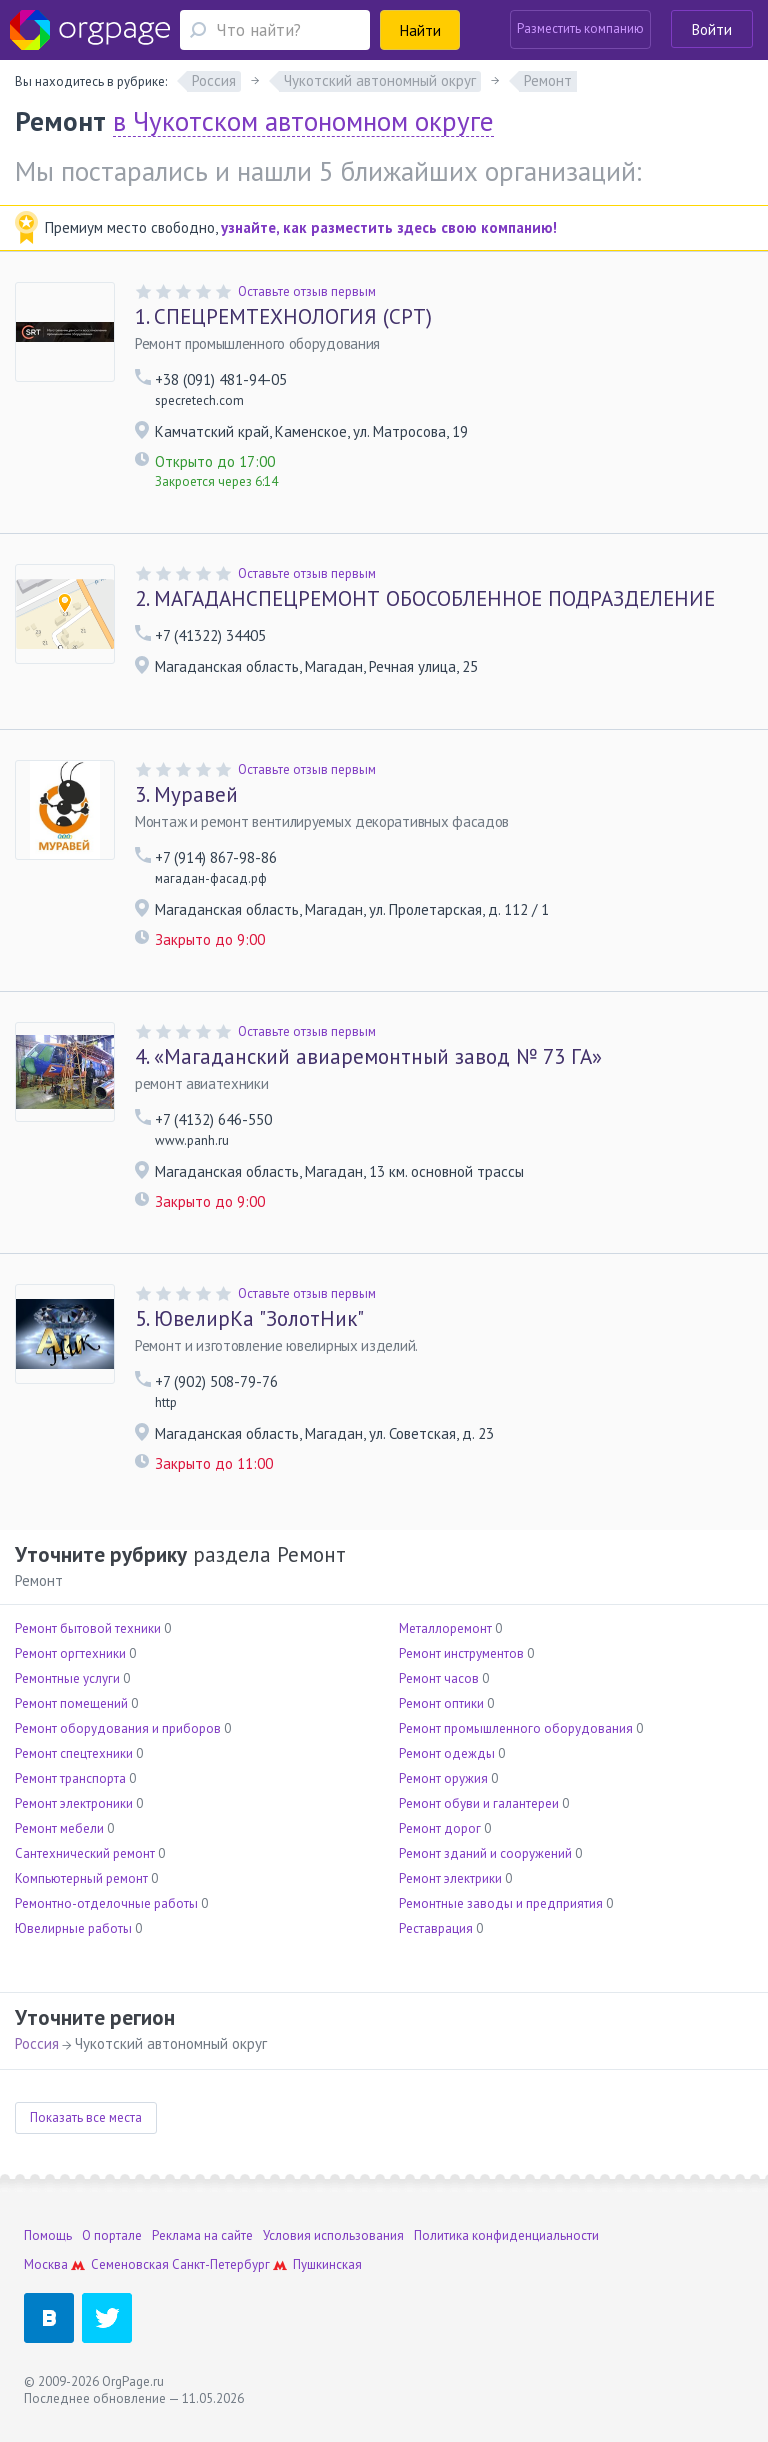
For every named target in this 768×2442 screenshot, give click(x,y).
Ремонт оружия (443, 1778)
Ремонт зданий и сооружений (485, 1853)
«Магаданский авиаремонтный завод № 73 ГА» (368, 1057)
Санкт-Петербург (221, 2264)
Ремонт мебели (59, 1828)
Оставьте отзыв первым (307, 291)
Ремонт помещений (71, 1703)
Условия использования (333, 2235)
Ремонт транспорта (70, 1778)
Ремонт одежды (447, 1753)
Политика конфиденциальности (506, 2235)
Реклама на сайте (202, 2235)
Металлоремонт (445, 1628)
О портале (112, 2235)
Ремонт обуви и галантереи (479, 1803)
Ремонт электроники (74, 1803)
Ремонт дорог (440, 1828)
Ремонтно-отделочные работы (106, 1903)
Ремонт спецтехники (74, 1753)
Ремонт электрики (450, 1878)
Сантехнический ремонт (85, 1853)
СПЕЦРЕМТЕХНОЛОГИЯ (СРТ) (283, 317)
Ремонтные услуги (67, 1678)
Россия (37, 2043)
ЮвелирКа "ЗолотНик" (249, 1319)
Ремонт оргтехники (70, 1653)
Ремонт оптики (441, 1703)
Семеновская (130, 2264)
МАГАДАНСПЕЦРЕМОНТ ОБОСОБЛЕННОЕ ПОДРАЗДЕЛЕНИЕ (425, 599)
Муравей (186, 795)
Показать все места (86, 2117)
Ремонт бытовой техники (88, 1628)
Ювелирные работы (73, 1928)
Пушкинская (327, 2264)
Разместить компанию (580, 28)
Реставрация (436, 1928)
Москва (46, 2264)
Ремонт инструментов (461, 1653)
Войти (712, 29)
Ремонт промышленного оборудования (516, 1728)
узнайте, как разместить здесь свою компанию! (389, 227)
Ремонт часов (439, 1678)
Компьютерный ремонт (81, 1878)
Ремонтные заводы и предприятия (501, 1903)
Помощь (48, 2235)
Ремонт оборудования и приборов (118, 1728)
